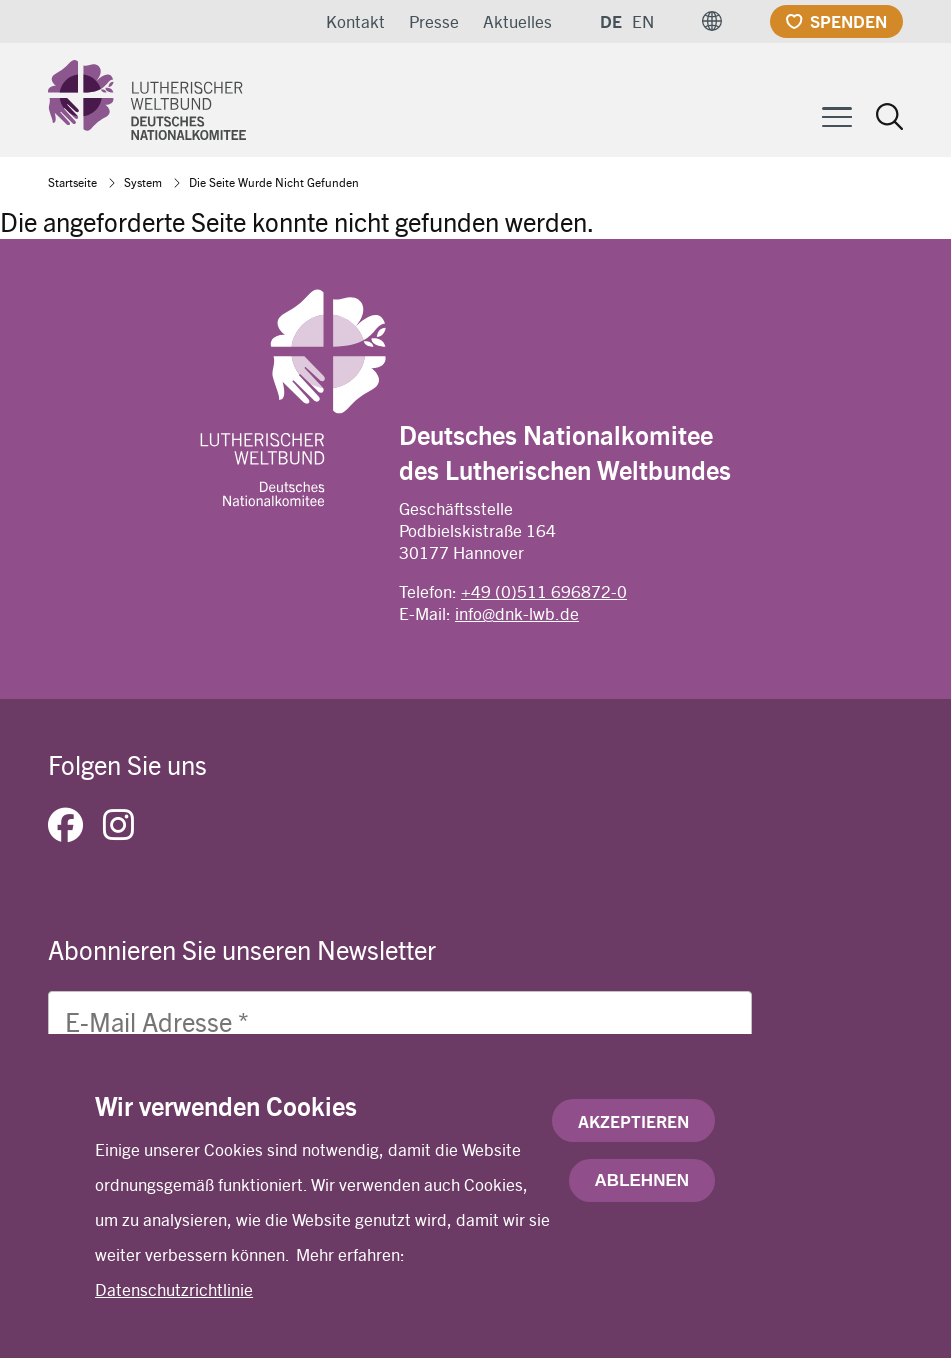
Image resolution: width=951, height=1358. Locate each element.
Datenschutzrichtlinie (174, 1299)
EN (643, 21)
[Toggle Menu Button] (837, 114)
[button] (712, 21)
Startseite (72, 182)
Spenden (848, 21)
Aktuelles (517, 21)
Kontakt (355, 21)
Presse (434, 21)
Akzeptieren (633, 1131)
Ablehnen (642, 1190)
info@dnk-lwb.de (517, 613)
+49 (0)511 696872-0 (544, 591)
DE (611, 21)
